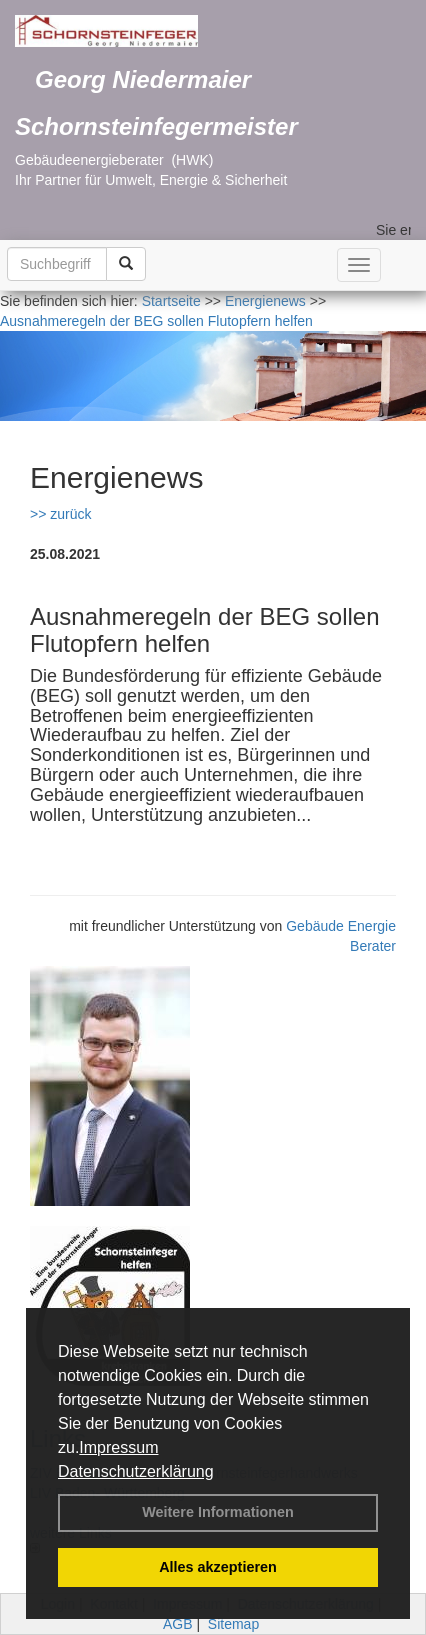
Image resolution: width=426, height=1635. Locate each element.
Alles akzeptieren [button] (218, 1567)
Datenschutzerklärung (136, 1471)
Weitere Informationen (218, 1512)
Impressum (118, 1447)
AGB (178, 1624)
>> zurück (60, 514)
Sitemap (233, 1624)
